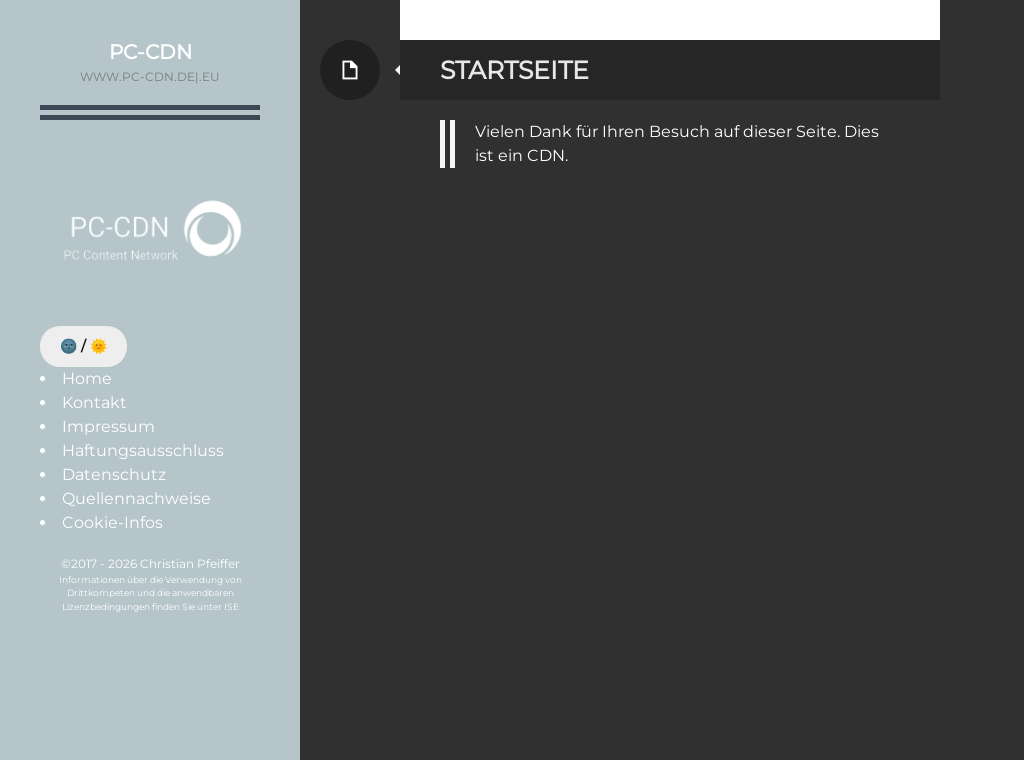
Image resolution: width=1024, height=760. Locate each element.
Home (87, 378)
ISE (231, 606)
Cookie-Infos (112, 522)
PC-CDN (150, 52)
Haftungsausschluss (143, 450)
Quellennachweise (136, 498)
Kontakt (94, 402)
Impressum (108, 426)
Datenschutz (114, 474)
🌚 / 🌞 (83, 346)
